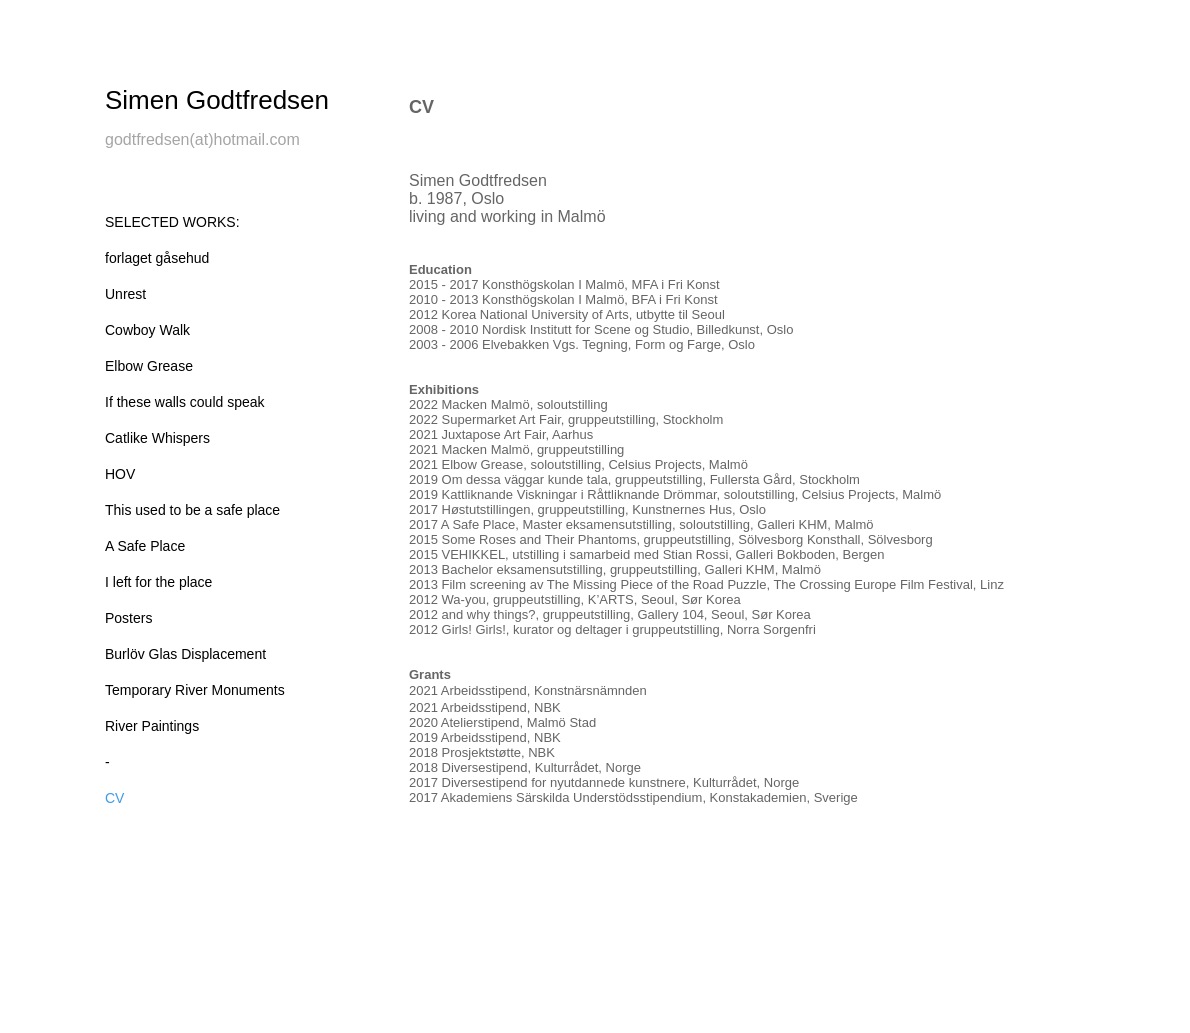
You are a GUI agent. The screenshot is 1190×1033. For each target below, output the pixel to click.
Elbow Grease (149, 366)
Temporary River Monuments (195, 690)
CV (114, 798)
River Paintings (152, 726)
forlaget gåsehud (157, 258)
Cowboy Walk (147, 330)
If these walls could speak (185, 402)
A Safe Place (145, 546)
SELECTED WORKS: (172, 222)
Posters (128, 618)
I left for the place (158, 582)
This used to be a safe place (192, 510)
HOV (120, 474)
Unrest (125, 294)
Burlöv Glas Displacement (185, 654)
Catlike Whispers (157, 438)
